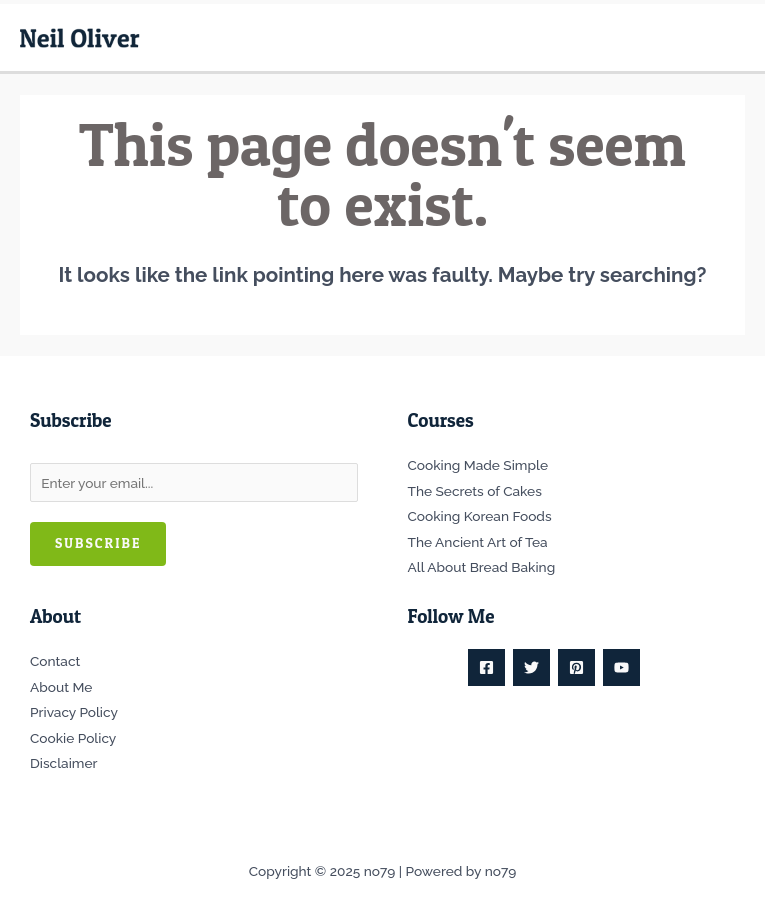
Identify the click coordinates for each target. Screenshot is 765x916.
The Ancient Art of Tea (478, 542)
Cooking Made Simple (478, 465)
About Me (61, 687)
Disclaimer (63, 763)
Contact (55, 661)
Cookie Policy (73, 738)
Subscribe (98, 543)
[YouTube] (621, 667)
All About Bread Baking (482, 567)
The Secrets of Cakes (475, 491)
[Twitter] (531, 667)
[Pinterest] (576, 667)
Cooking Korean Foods (480, 516)
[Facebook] (486, 667)
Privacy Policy (74, 712)
